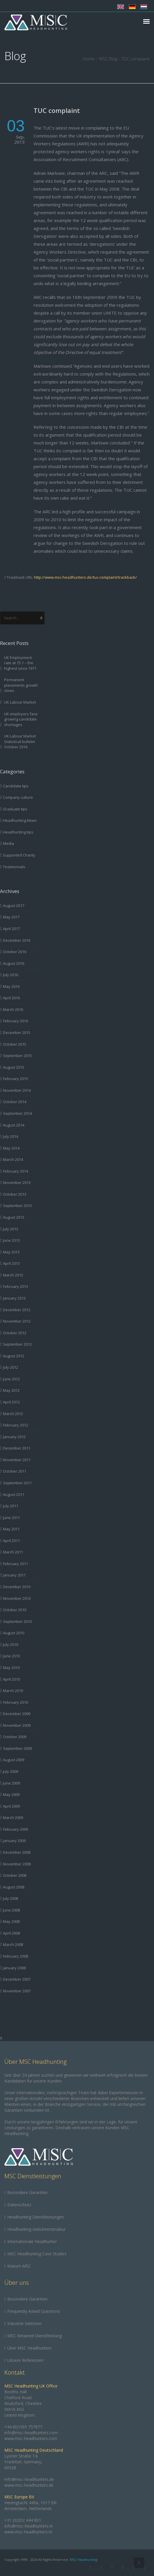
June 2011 (11, 1517)
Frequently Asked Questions (33, 2311)
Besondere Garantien (27, 2192)
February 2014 (15, 1171)
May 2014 (11, 1148)
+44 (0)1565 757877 (23, 2427)
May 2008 (11, 1921)
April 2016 (11, 997)
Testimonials (14, 866)
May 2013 (11, 1252)
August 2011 (13, 1494)
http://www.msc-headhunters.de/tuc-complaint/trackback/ (85, 577)
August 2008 (13, 1887)
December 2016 (16, 940)
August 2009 (13, 1759)
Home (89, 59)
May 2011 (11, 1529)
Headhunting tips (18, 832)
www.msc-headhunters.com (30, 2438)
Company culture (18, 797)
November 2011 (17, 1459)
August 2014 (13, 1125)
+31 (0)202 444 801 (22, 2520)
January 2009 (14, 1840)
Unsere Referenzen (25, 2360)
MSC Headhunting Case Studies (36, 2253)
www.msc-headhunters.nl (28, 2532)
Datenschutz (19, 2204)
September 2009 (17, 1748)
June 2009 (11, 1783)
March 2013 (13, 1275)
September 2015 (17, 1055)
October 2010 (14, 1609)
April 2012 (11, 1402)
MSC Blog (108, 59)
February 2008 (15, 1956)
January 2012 (14, 1436)
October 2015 (14, 1044)
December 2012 (16, 1309)
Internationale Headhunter (32, 2241)
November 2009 (17, 1725)
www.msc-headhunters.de (28, 2485)
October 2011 (14, 1471)
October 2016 (14, 951)
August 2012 (13, 1355)
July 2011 (10, 1505)
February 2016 (15, 1020)
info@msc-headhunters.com (31, 2432)
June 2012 (11, 1379)
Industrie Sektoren (24, 2323)
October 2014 (14, 1101)
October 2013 (14, 1194)
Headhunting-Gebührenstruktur (36, 2229)
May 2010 (11, 1667)
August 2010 (13, 1632)
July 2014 (10, 1136)
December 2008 (16, 1852)
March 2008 (13, 1944)
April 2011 (11, 1540)
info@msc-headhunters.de (29, 2479)
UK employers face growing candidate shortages (21, 719)
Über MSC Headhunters (29, 2348)
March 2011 (13, 1552)
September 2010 (17, 1621)
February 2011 (15, 1563)
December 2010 (16, 1586)
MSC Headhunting (83, 2559)
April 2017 (11, 928)
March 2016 (13, 1009)
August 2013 (13, 1217)
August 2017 (13, 905)
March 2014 (13, 1159)
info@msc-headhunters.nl (28, 2526)
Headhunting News (20, 820)
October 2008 (14, 1875)
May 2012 (11, 1390)
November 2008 (17, 1864)
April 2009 (11, 1806)
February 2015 (15, 1078)
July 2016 (10, 974)
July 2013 (10, 1229)
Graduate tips (15, 809)
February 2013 (15, 1286)
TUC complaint (57, 110)
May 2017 (11, 917)
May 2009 (11, 1794)
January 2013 (14, 1298)
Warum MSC (19, 2266)
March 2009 (13, 1817)
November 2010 (17, 1598)
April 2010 (11, 1679)
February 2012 (15, 1425)
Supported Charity (19, 855)
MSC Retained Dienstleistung (34, 2335)
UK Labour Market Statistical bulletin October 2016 (20, 741)
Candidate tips (16, 786)
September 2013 (17, 1205)
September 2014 (17, 1113)
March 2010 (13, 1690)
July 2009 (10, 1771)
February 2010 (15, 1702)
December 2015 (16, 1032)
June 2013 (11, 1240)
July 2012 (10, 1367)
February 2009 (15, 1829)
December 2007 (16, 1979)
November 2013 (17, 1182)
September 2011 (17, 1482)
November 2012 (17, 1321)
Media (8, 843)
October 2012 (14, 1332)
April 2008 (11, 1933)
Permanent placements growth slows (21, 685)
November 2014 (17, 1090)
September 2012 (17, 1344)
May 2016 (11, 986)
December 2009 (16, 1713)
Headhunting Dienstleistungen (35, 2217)
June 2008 (11, 1910)
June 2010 (11, 1655)
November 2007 (17, 1991)
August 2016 (13, 963)
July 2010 (10, 1644)
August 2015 (13, 1067)
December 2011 (16, 1448)
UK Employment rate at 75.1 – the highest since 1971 (20, 663)
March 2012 (13, 1413)
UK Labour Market (20, 702)
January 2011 (14, 1575)
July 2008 (10, 1898)
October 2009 (14, 1736)
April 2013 (11, 1263)
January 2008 (14, 1967)
